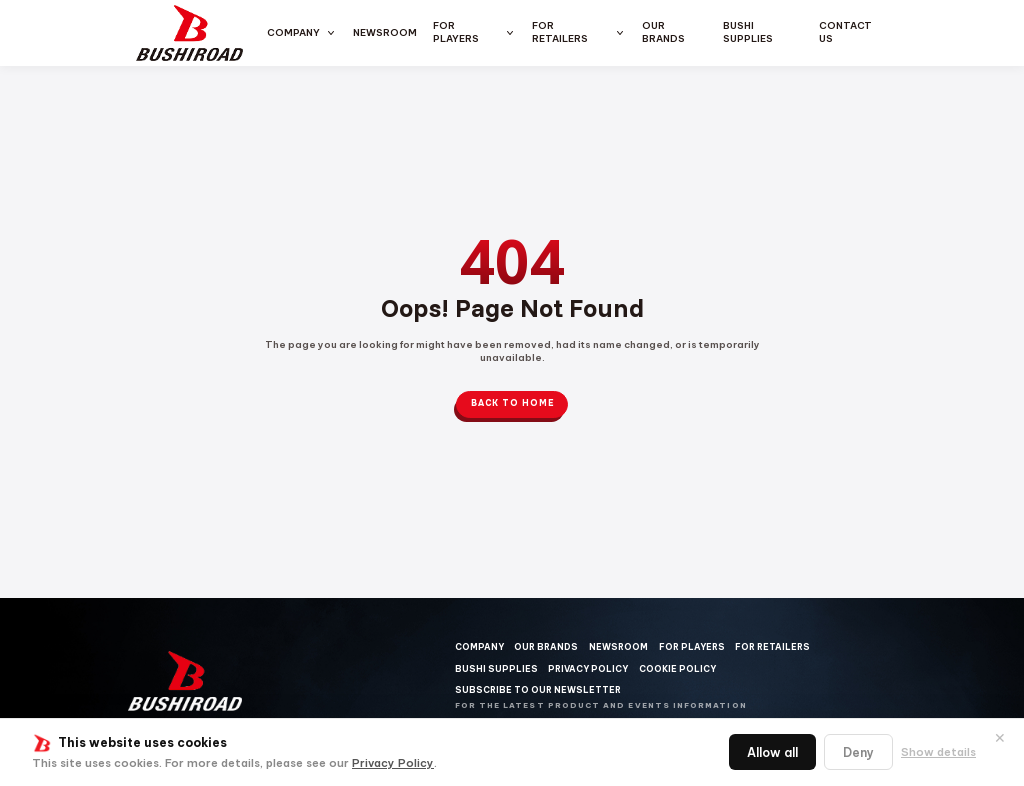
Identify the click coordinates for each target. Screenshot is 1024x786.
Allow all (772, 752)
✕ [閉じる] (1000, 738)
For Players (456, 32)
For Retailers (560, 32)
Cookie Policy (677, 668)
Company (293, 32)
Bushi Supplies (748, 32)
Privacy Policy (393, 763)
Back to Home (512, 403)
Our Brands (663, 32)
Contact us (845, 32)
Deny (858, 752)
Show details (938, 752)
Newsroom (385, 32)
